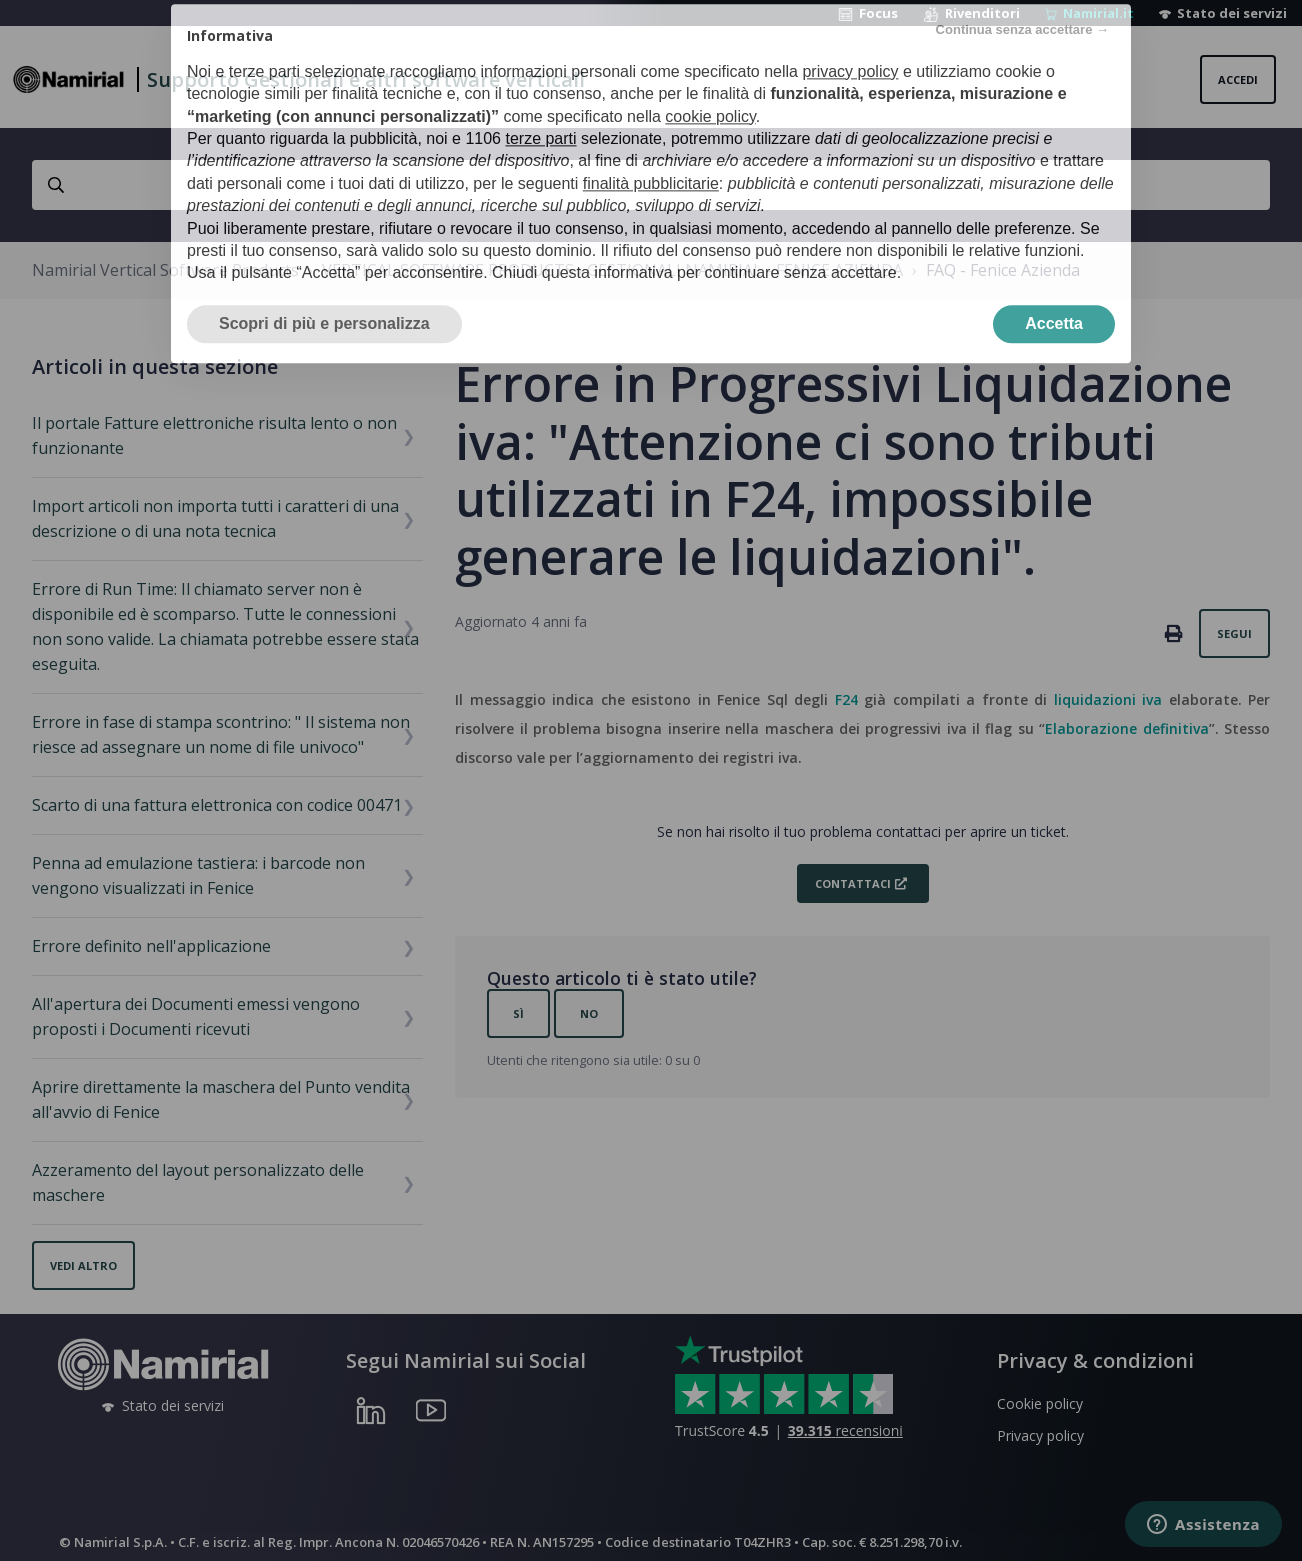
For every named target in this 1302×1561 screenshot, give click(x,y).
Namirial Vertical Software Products (165, 270)
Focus (868, 13)
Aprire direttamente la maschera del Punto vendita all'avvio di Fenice (221, 1099)
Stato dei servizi (1223, 13)
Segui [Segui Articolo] (1234, 633)
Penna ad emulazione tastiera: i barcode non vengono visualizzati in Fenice (198, 875)
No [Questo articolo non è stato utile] (589, 1013)
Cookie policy (1040, 1403)
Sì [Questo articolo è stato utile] (518, 1013)
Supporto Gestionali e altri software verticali (366, 79)
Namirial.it (1089, 13)
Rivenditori (971, 13)
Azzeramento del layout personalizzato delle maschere (198, 1182)
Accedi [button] (1238, 79)
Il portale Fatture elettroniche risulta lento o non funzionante (214, 435)
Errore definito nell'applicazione (151, 946)
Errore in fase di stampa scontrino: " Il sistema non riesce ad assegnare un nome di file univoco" (221, 734)
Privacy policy (1040, 1435)
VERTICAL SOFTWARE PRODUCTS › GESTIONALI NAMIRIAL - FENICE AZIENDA (612, 270)
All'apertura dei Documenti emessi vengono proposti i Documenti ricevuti (196, 1016)
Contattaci (853, 883)
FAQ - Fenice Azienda (1003, 270)
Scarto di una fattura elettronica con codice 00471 (217, 805)
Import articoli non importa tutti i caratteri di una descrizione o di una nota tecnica (215, 518)
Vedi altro (83, 1265)
